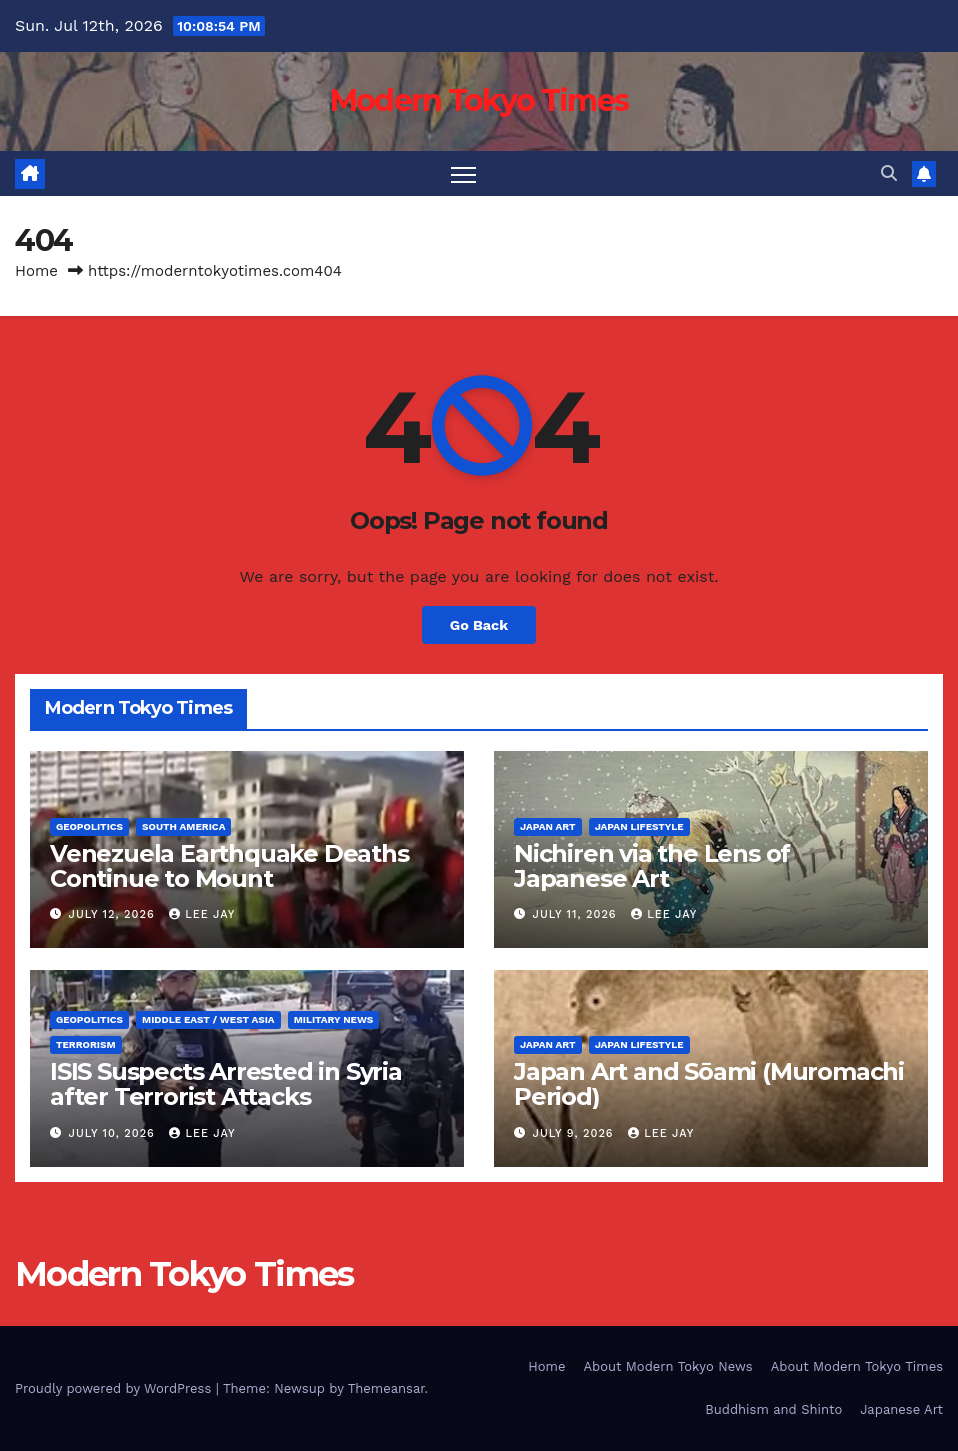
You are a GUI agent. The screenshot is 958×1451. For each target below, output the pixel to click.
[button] (889, 173)
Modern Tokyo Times (479, 100)
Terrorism (86, 1044)
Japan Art (548, 826)
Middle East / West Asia (208, 1019)
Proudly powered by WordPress (115, 1388)
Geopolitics (89, 826)
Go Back (479, 625)
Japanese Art (901, 1409)
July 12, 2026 (114, 914)
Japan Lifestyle (639, 826)
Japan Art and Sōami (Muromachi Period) (709, 1084)
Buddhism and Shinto (773, 1409)
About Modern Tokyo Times (857, 1366)
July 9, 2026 (576, 1133)
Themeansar (386, 1388)
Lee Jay (202, 914)
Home (36, 271)
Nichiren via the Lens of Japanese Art (652, 866)
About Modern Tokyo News (667, 1366)
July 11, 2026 (577, 914)
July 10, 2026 (114, 1133)
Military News (334, 1019)
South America (183, 826)
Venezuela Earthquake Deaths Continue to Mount (229, 866)
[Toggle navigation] (463, 173)
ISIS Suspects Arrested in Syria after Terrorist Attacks (226, 1084)
